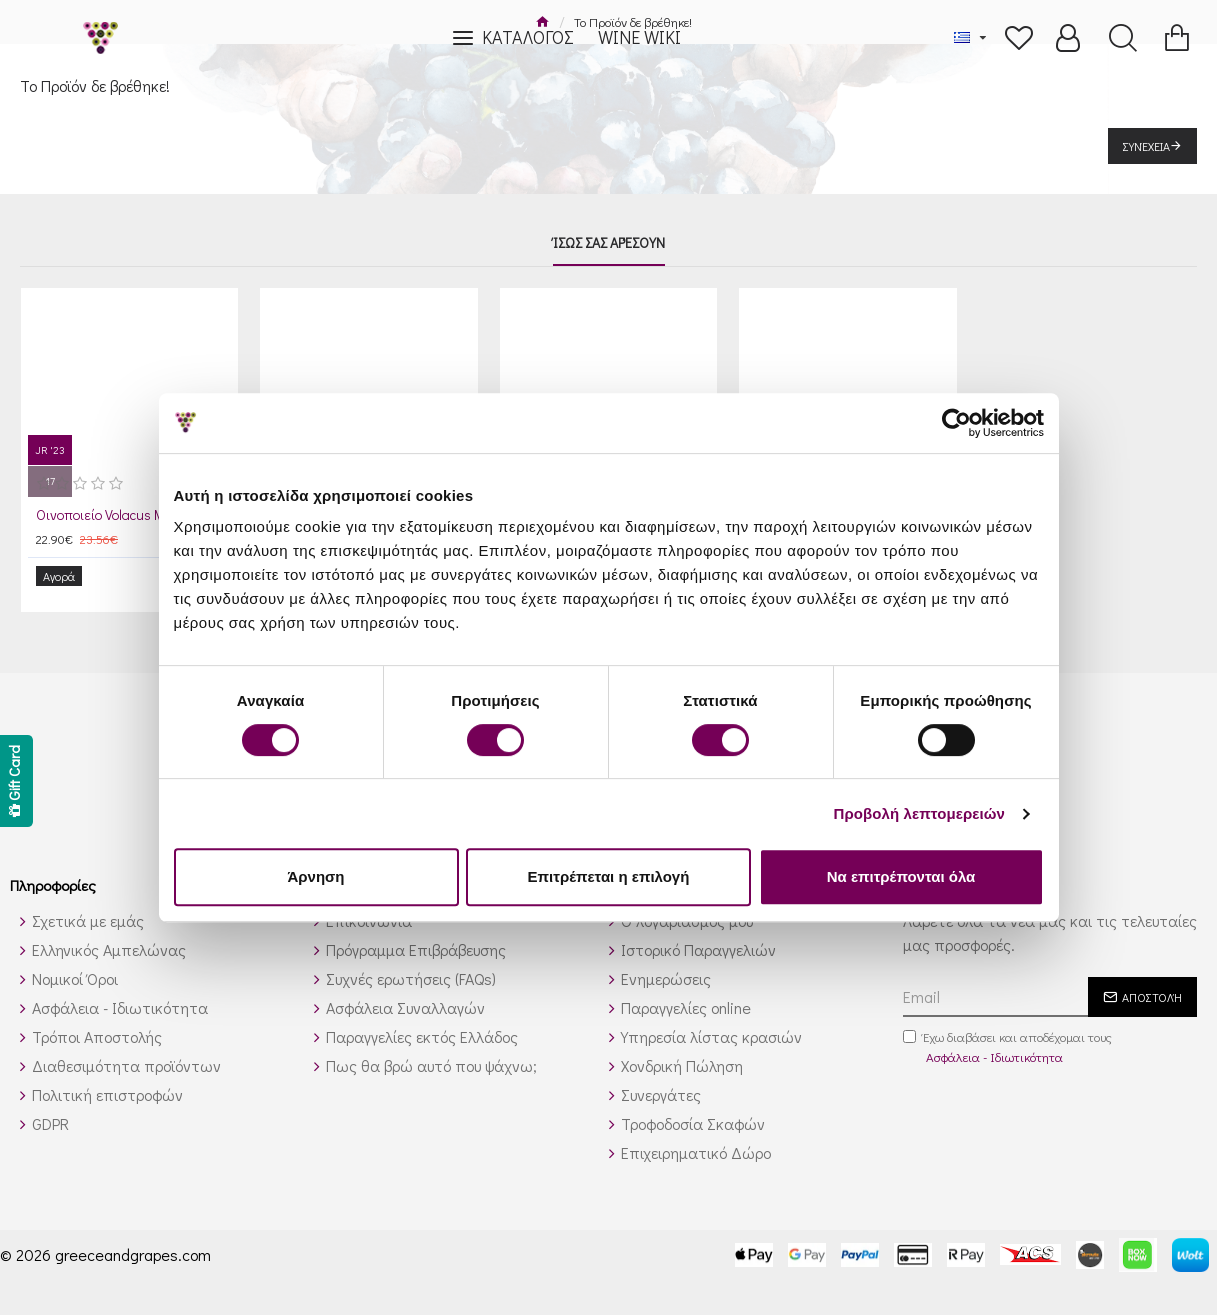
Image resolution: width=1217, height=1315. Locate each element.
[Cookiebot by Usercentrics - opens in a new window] (956, 423)
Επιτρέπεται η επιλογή (609, 876)
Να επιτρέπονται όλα (901, 876)
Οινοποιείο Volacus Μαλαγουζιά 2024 (133, 515)
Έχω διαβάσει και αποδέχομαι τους (1007, 1033)
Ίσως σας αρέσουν (609, 243)
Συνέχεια (1146, 146)
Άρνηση (315, 876)
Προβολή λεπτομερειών (920, 813)
